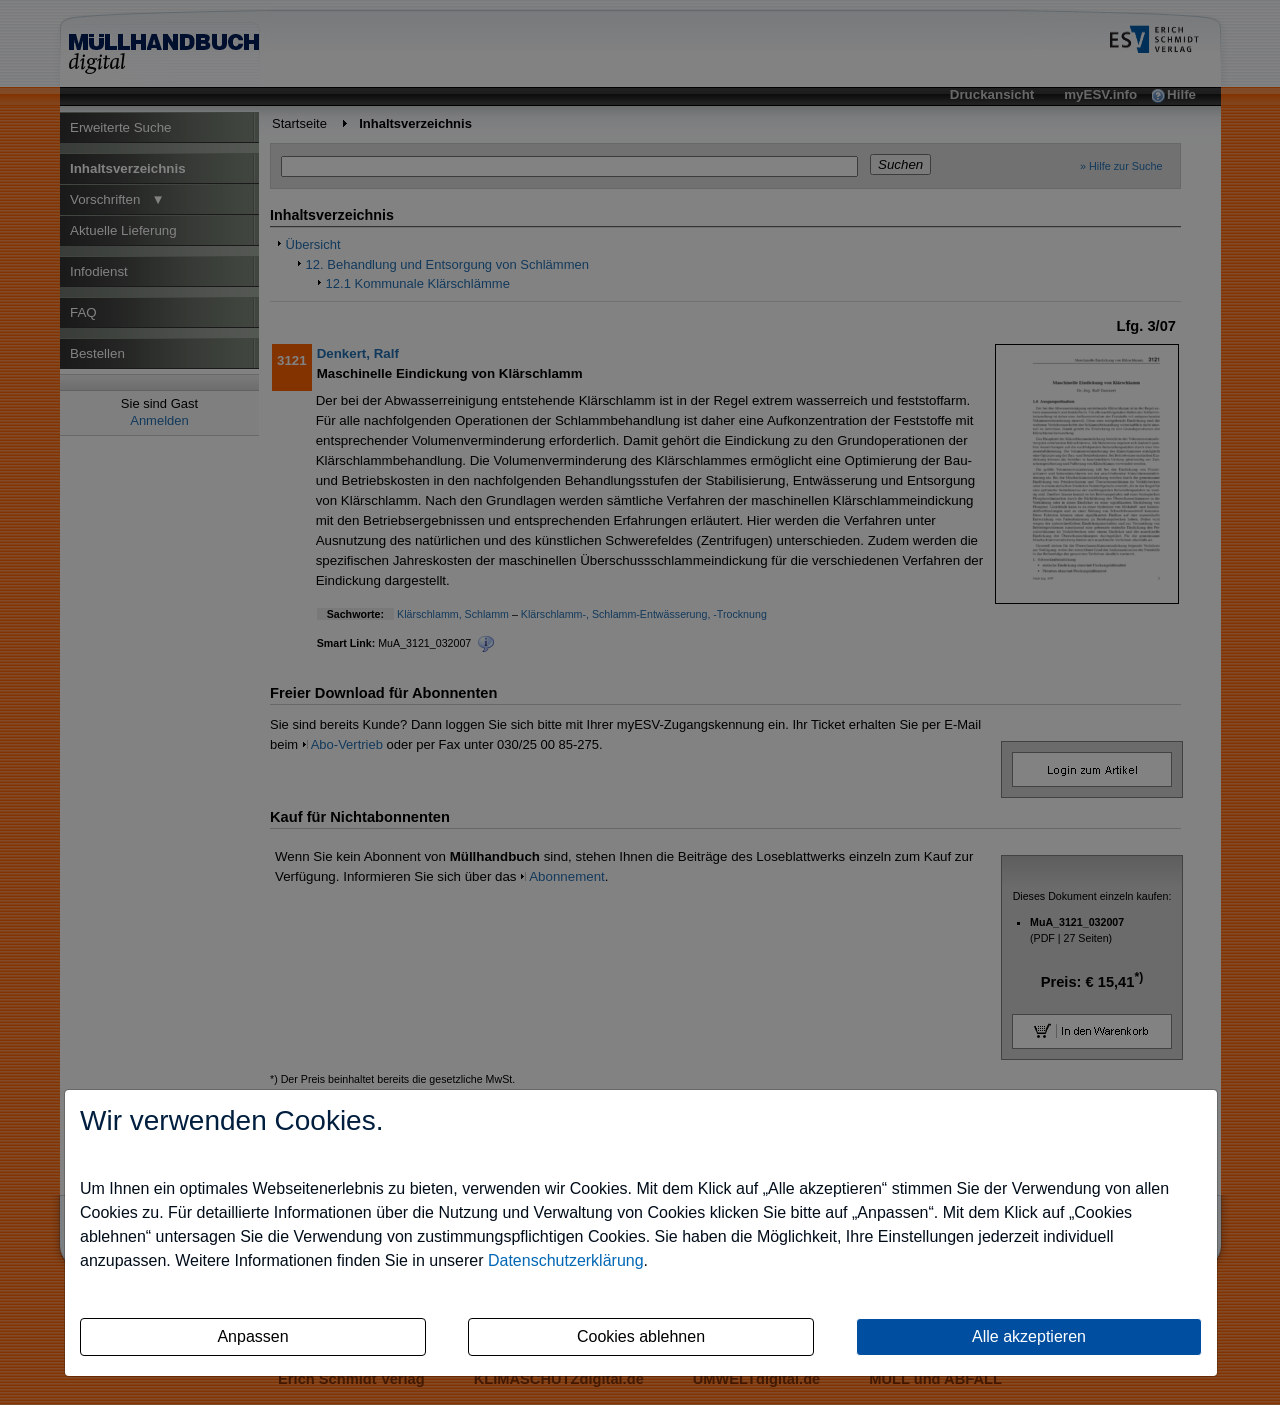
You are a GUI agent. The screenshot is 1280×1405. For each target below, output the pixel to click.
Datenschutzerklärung (566, 1260)
